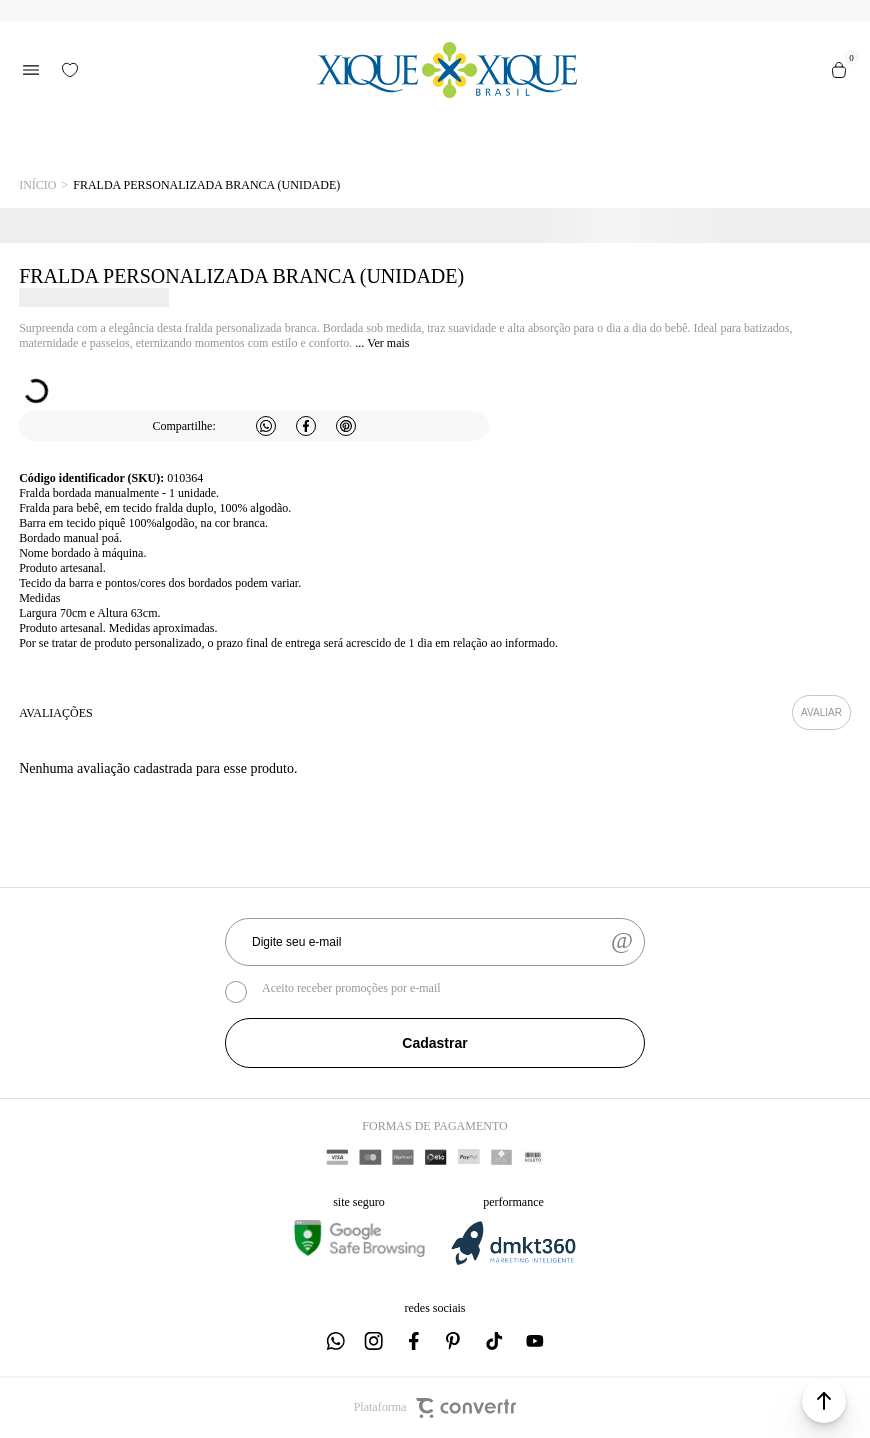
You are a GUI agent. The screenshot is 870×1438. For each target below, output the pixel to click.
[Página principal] (447, 70)
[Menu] (31, 70)
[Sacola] (839, 70)
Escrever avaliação (821, 712)
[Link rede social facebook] (415, 1341)
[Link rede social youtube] (535, 1341)
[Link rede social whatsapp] (335, 1341)
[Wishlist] (70, 70)
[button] (824, 1401)
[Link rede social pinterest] (455, 1341)
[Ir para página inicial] (37, 185)
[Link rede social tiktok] (495, 1341)
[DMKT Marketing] (513, 1261)
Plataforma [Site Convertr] (435, 1408)
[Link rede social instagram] (375, 1341)
